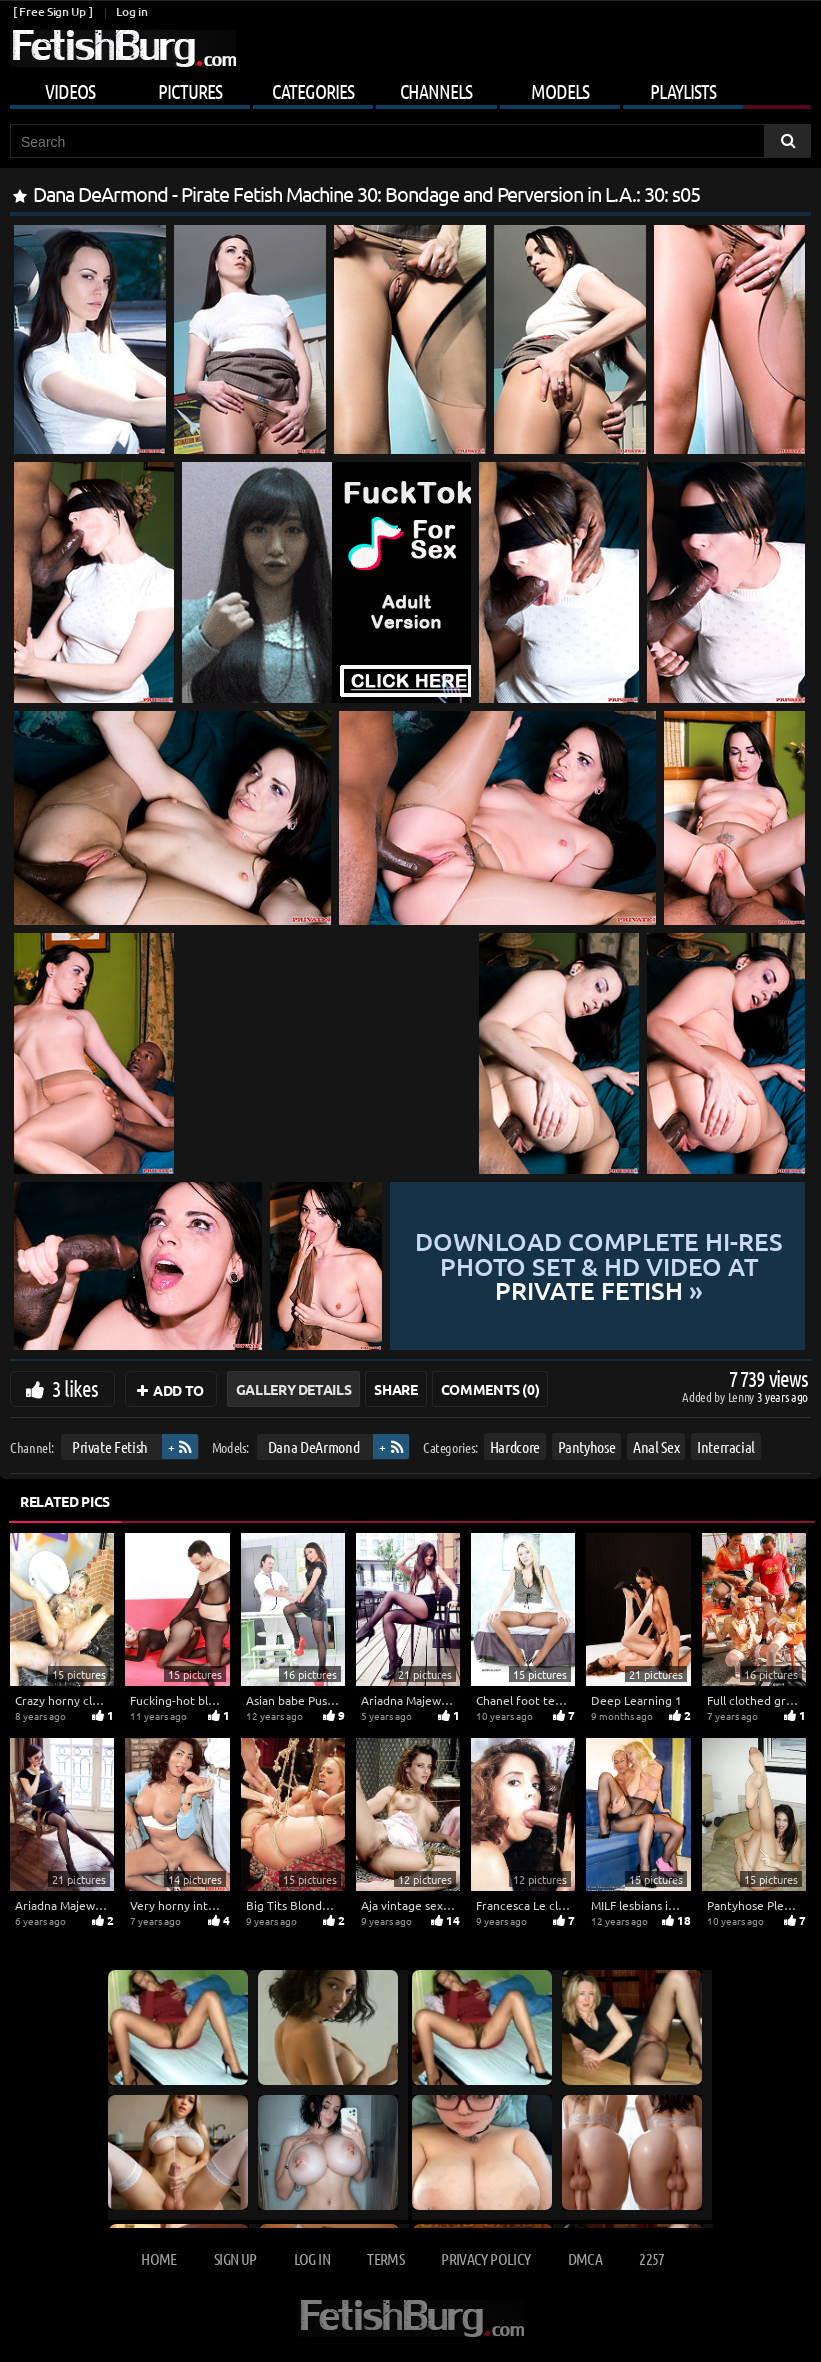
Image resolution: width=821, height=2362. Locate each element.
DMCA (585, 2258)
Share (395, 1389)
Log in (131, 11)
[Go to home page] (123, 48)
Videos (70, 91)
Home (158, 2258)
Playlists (683, 91)
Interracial (726, 1446)
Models (560, 91)
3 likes (75, 1388)
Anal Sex (656, 1446)
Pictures (190, 91)
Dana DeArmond (313, 1446)
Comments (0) (490, 1389)
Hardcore (515, 1446)
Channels (436, 91)
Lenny (742, 1396)
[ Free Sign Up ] (52, 11)
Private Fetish (110, 1446)
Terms (385, 2258)
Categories (313, 91)
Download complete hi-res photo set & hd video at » (598, 1266)
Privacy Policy (485, 2258)
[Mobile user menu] (410, 88)
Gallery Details (294, 1389)
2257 (651, 2258)
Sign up (235, 2258)
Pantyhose (587, 1446)
